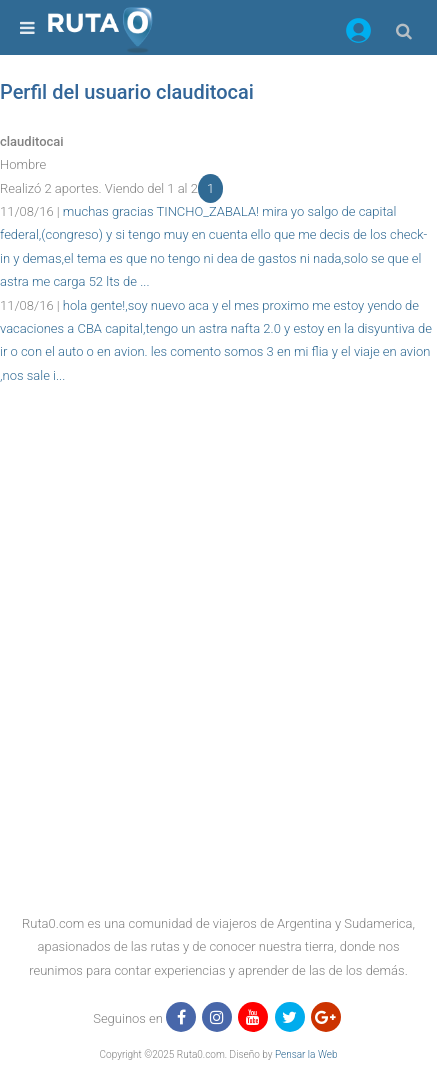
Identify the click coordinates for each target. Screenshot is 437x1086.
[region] (218, 432)
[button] (358, 34)
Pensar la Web (306, 1054)
